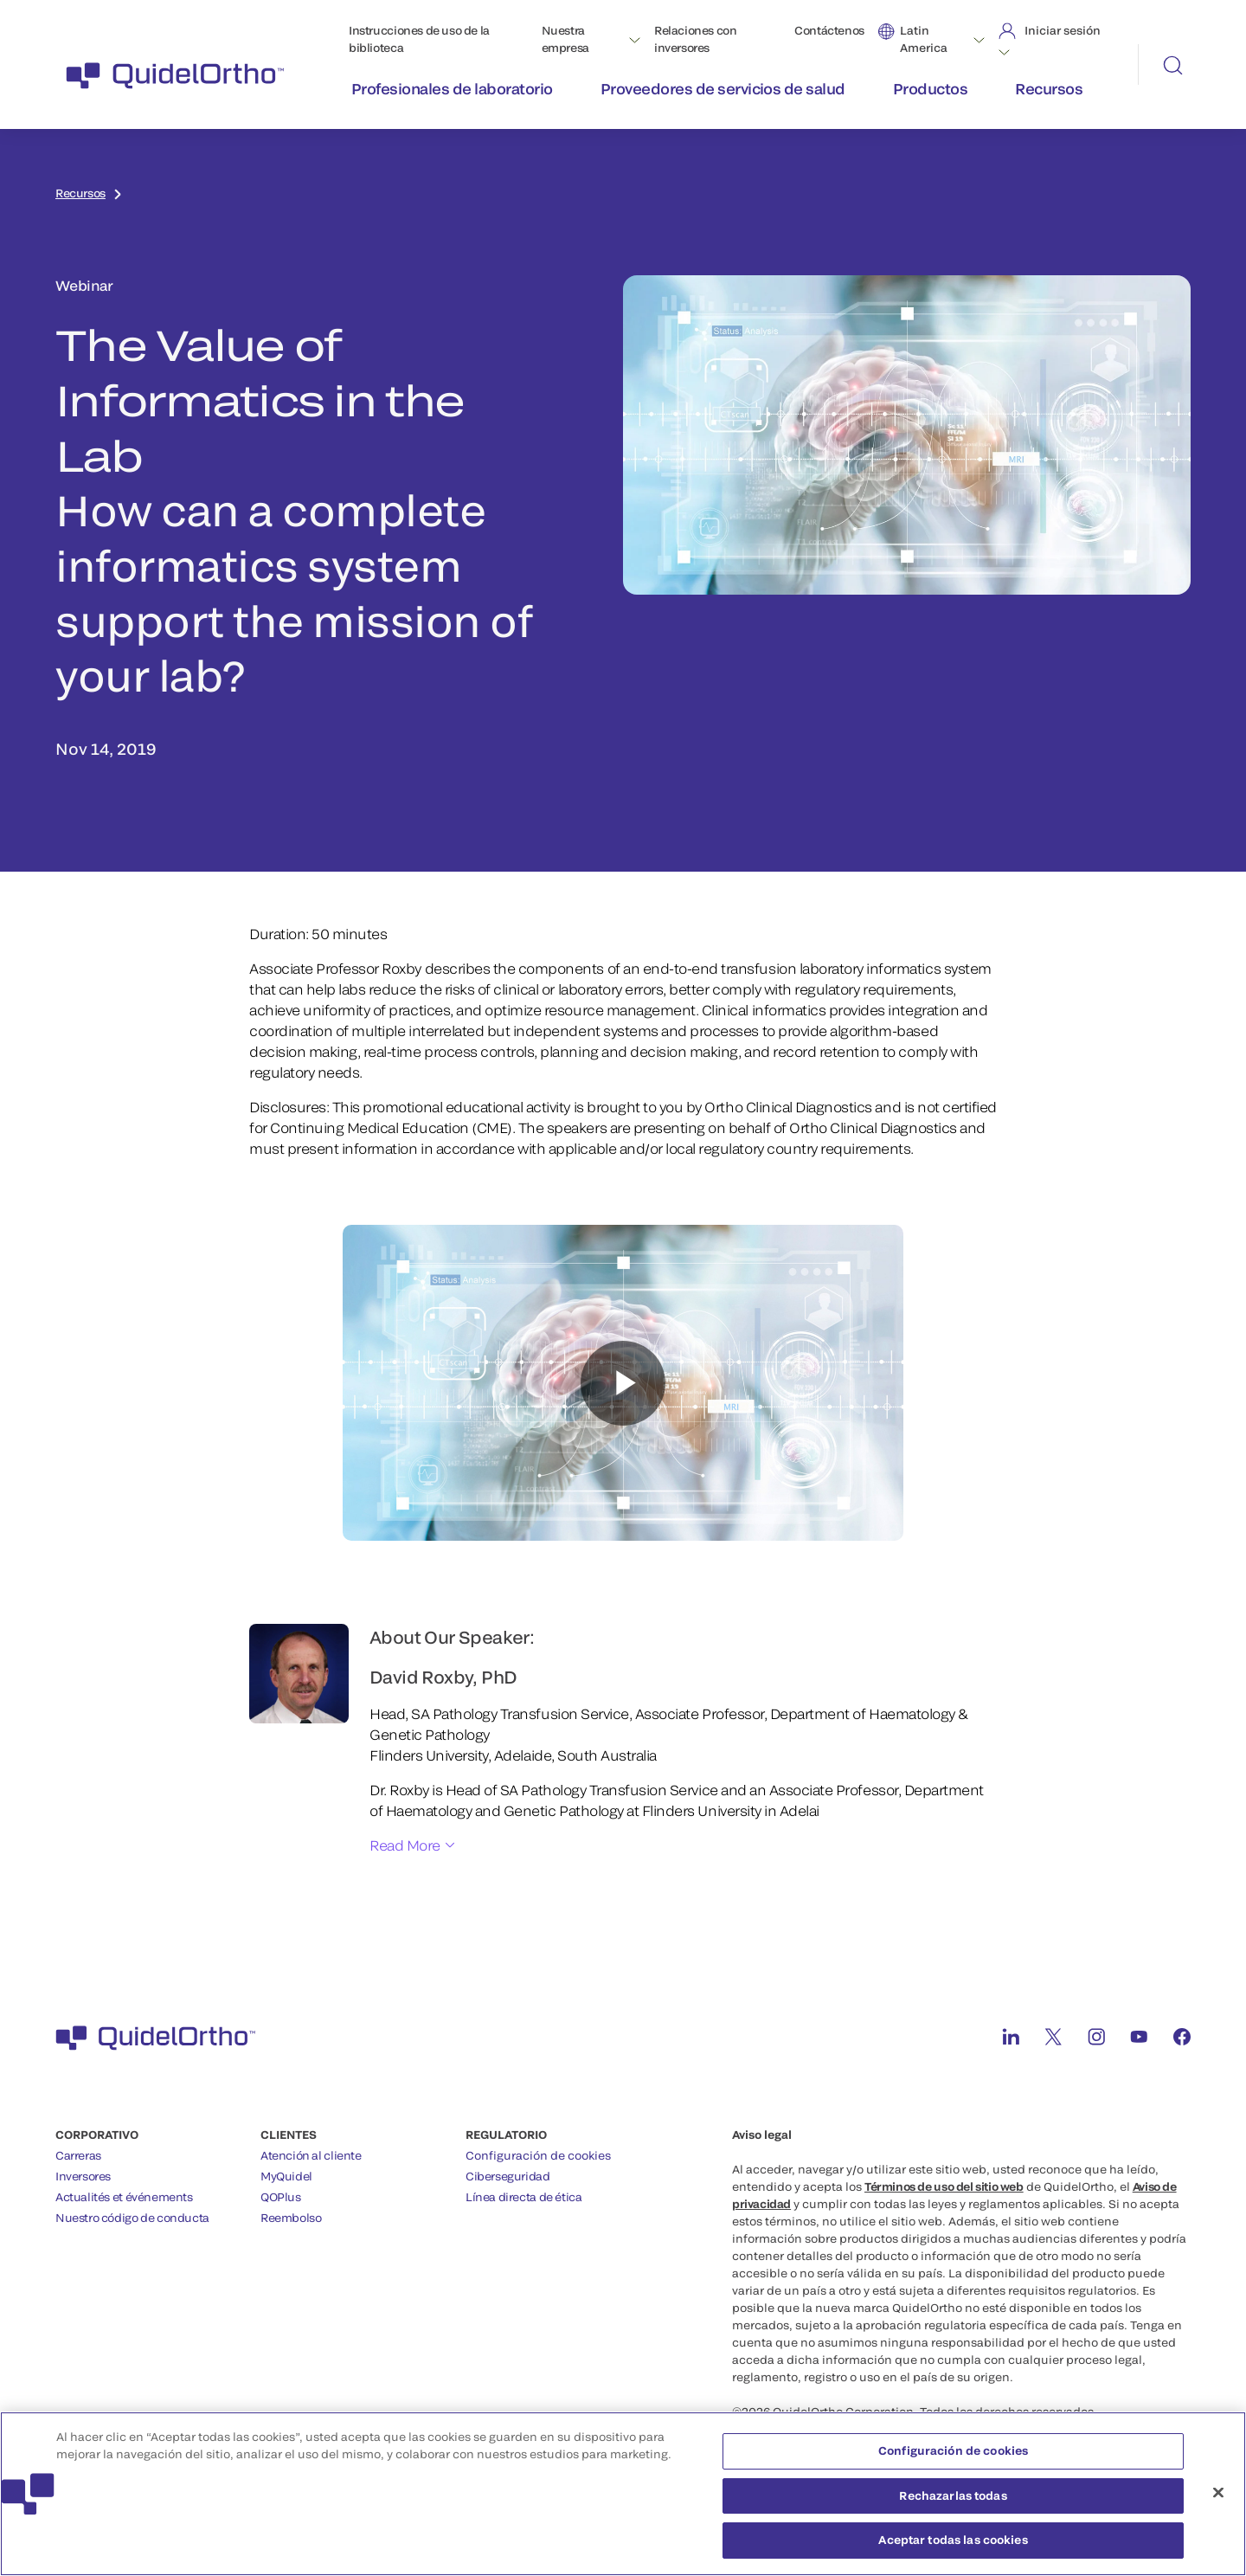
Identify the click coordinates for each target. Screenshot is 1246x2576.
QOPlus (280, 2197)
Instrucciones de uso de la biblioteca (419, 39)
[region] (623, 2494)
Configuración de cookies (538, 2155)
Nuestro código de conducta (132, 2218)
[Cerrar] (1218, 2493)
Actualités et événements (124, 2197)
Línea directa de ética (523, 2197)
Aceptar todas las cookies (952, 2540)
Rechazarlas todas (952, 2495)
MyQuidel (286, 2176)
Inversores (83, 2176)
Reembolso (291, 2218)
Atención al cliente (311, 2155)
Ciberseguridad (508, 2176)
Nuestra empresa (565, 39)
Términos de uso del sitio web (944, 2186)
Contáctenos (829, 30)
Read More (404, 1845)
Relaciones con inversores (695, 39)
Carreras (78, 2155)
